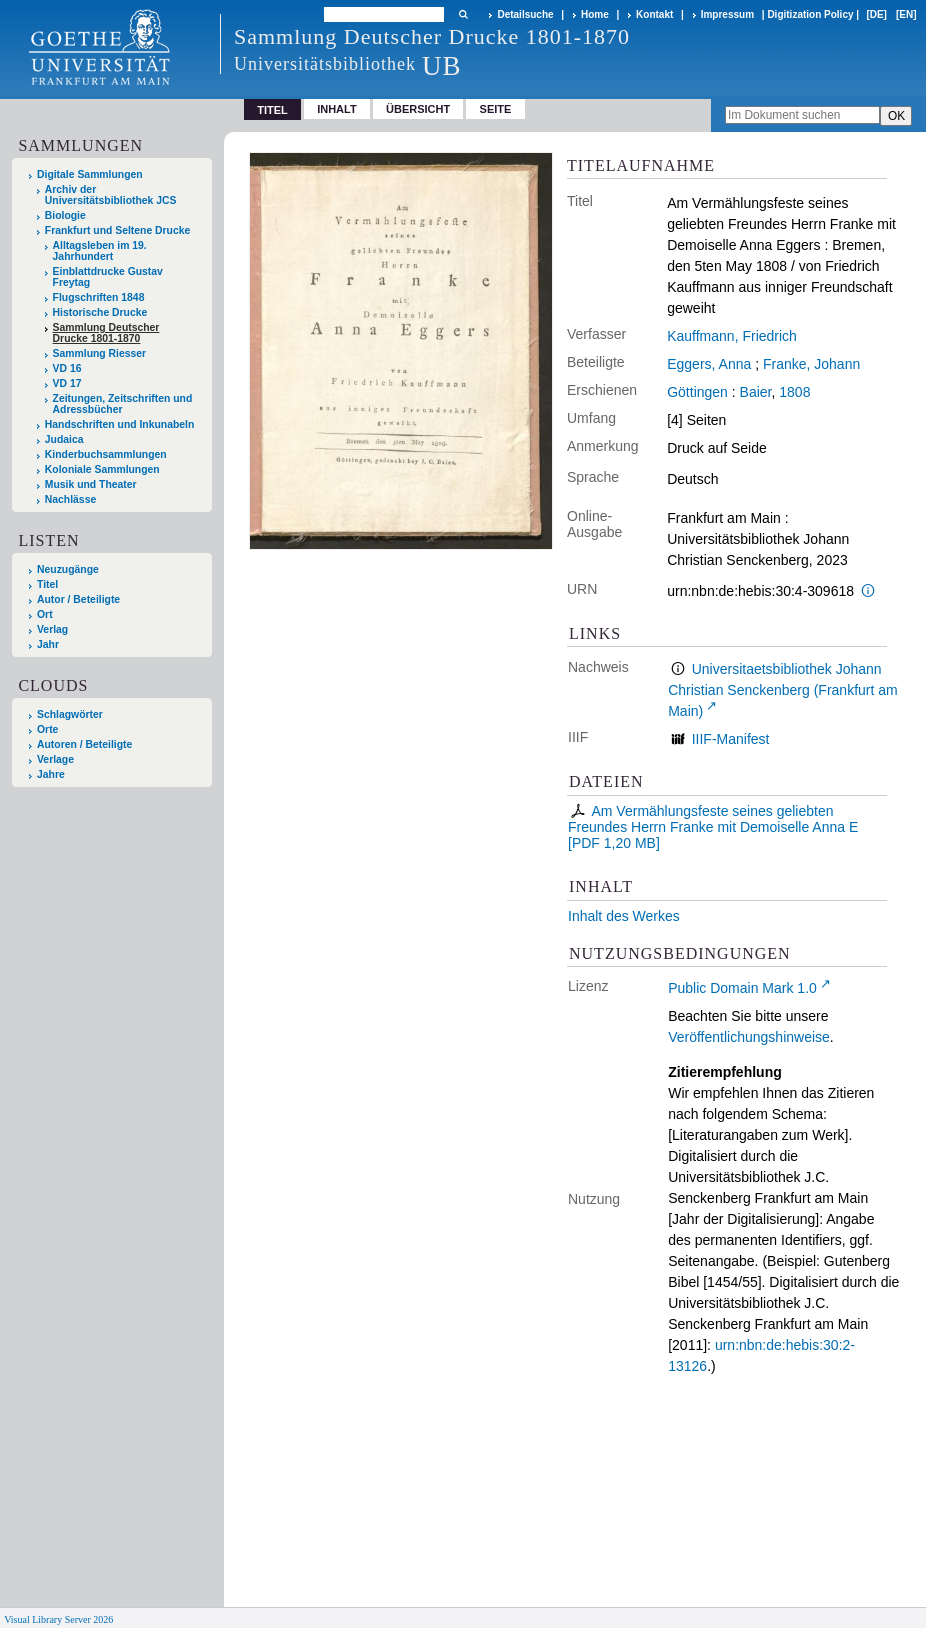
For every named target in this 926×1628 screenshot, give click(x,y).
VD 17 (67, 383)
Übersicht (418, 109)
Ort (45, 614)
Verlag (52, 629)
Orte (47, 729)
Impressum (727, 14)
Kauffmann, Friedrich (732, 336)
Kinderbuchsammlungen (106, 454)
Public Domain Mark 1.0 (742, 988)
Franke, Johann (811, 364)
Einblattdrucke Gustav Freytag (108, 277)
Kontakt (654, 14)
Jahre (51, 774)
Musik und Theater (91, 484)
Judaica (64, 439)
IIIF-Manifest (731, 739)
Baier (756, 392)
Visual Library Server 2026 (58, 1619)
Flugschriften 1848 (99, 297)
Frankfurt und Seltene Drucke (118, 230)
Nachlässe (70, 499)
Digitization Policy (810, 14)
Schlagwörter (70, 714)
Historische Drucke (100, 312)
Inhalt (337, 109)
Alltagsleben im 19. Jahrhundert (100, 251)
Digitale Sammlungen (90, 174)
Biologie (65, 215)
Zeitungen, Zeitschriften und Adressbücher (123, 404)
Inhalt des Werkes (624, 916)
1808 (794, 392)
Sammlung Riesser (100, 353)
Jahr (48, 644)
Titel (47, 584)
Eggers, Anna (709, 364)
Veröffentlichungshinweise (749, 1037)
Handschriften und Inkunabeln (120, 424)
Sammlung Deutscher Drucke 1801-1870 (106, 333)
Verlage (55, 759)
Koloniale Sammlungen (102, 469)
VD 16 (67, 368)
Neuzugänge (68, 569)
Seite (496, 109)
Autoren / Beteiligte (84, 744)
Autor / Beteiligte (78, 599)
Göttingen (697, 392)
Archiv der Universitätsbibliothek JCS (111, 195)
